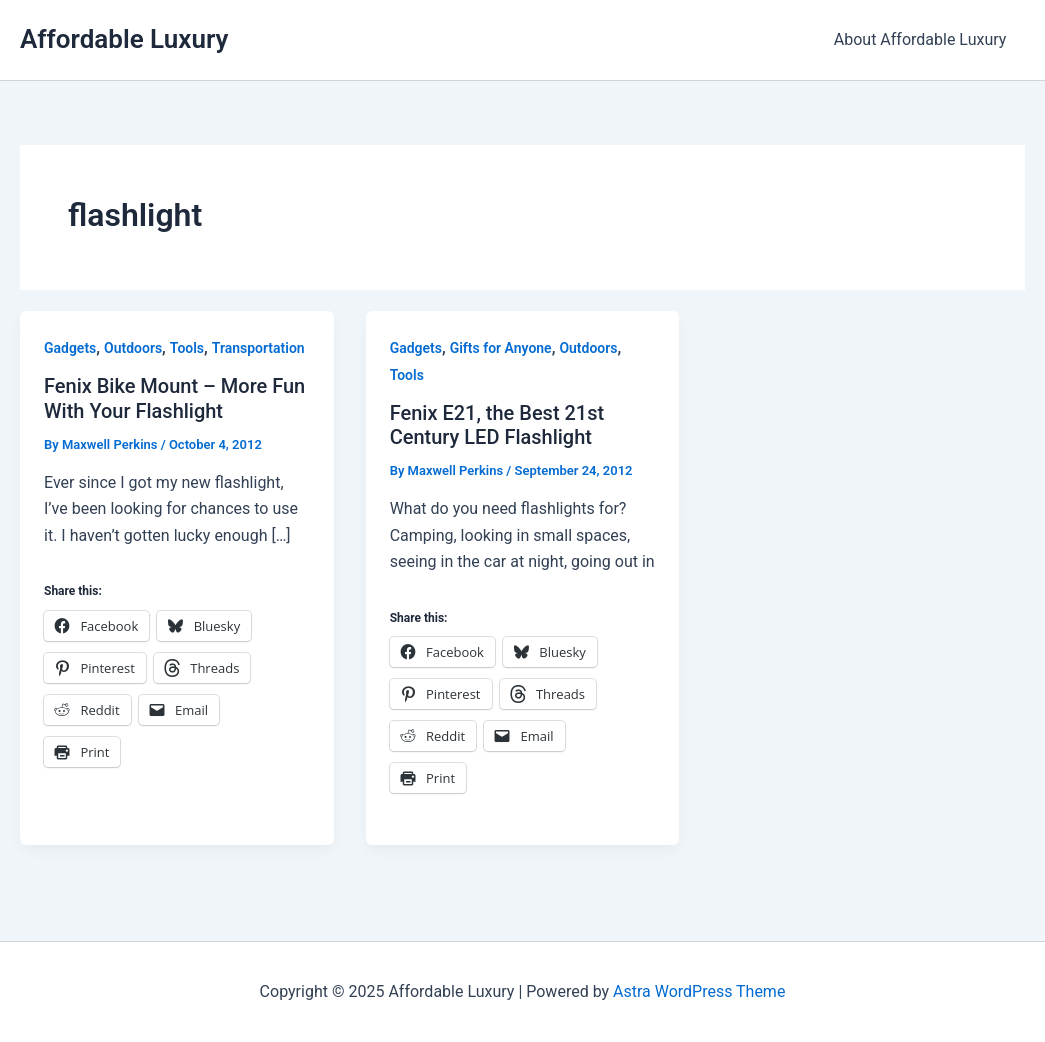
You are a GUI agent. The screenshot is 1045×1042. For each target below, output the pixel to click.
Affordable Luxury (124, 39)
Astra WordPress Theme (699, 991)
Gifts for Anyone (501, 348)
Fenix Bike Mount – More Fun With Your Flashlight (174, 398)
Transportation (258, 348)
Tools (187, 348)
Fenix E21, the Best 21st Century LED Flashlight (497, 425)
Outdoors (133, 348)
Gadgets (70, 348)
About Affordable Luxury (922, 39)
